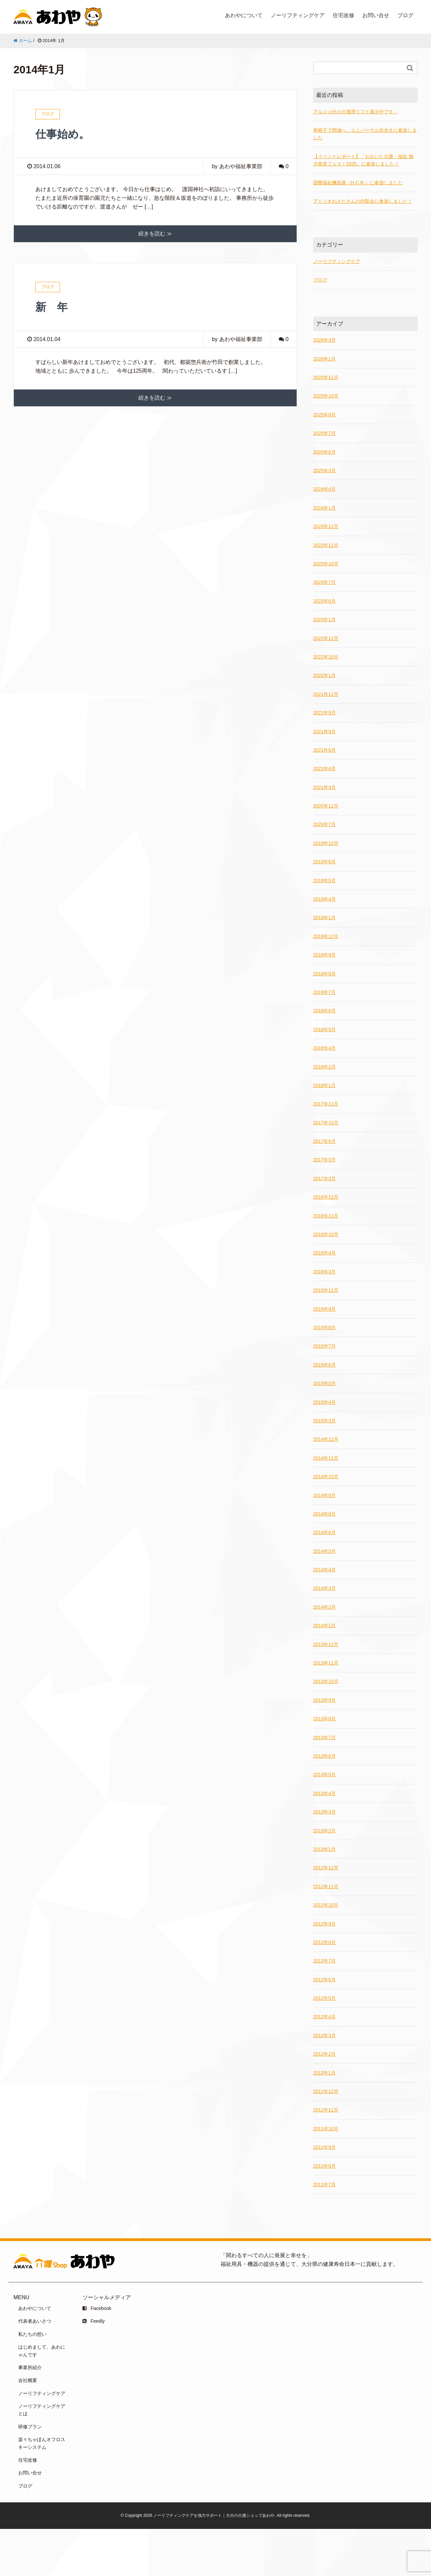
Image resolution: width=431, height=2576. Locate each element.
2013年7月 (324, 1737)
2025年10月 (325, 396)
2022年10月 (325, 657)
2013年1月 (324, 1849)
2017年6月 (324, 1141)
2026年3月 (324, 340)
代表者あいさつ (34, 2321)
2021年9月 (324, 712)
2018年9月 (324, 955)
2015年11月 (325, 1290)
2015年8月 (324, 1327)
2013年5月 (324, 1774)
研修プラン (30, 2426)
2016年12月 (325, 1197)
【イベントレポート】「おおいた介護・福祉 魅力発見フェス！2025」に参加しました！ (363, 160)
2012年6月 (324, 1979)
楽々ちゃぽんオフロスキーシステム (41, 2443)
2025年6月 (324, 452)
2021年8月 (324, 731)
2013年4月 (324, 1793)
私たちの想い (32, 2334)
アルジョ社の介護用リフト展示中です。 (355, 111)
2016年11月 (325, 1216)
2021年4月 (324, 768)
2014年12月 (325, 1439)
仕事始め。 (62, 134)
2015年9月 (324, 1309)
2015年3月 (324, 1420)
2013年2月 (324, 1830)
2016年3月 (324, 1271)
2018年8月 (324, 973)
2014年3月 (324, 1588)
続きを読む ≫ (155, 233)
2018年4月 (324, 1048)
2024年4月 (324, 489)
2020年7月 (324, 824)
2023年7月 (324, 582)
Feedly (93, 2321)
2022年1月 (324, 675)
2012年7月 (324, 1961)
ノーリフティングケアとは (41, 2409)
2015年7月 (324, 1346)
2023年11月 (325, 545)
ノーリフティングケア (298, 15)
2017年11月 (325, 1104)
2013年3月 (324, 1812)
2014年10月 (325, 1476)
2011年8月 (324, 2166)
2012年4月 (324, 2016)
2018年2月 (324, 1067)
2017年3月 (324, 1178)
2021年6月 (324, 750)
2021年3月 (324, 787)
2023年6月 (324, 601)
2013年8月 (324, 1718)
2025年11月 (325, 377)
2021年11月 (325, 694)
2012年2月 (324, 2054)
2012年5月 (324, 1998)
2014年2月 (324, 1607)
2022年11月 (325, 638)
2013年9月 (324, 1700)
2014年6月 (324, 1532)
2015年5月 (324, 1383)
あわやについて (244, 15)
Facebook (96, 2308)
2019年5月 (324, 880)
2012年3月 (324, 2035)
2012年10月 (325, 1905)
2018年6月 (324, 1010)
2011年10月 (325, 2128)
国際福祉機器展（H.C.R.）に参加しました (358, 182)
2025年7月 (324, 433)
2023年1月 (324, 619)
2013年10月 (325, 1681)
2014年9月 (324, 1495)
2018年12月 (325, 936)
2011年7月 (324, 2184)
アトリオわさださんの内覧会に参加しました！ (362, 201)
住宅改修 (343, 15)
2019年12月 (325, 843)
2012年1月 (324, 2073)
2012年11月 (325, 1886)
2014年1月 (324, 1625)
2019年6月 (324, 861)
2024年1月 (324, 508)
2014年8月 (324, 1514)
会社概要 (27, 2380)
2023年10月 (325, 563)
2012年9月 (324, 1924)
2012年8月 (324, 1942)
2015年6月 (324, 1365)
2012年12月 (325, 1867)
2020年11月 (325, 806)
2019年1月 (324, 917)
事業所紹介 (30, 2367)
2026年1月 (324, 359)
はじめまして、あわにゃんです (41, 2350)
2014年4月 (324, 1569)
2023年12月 (325, 526)
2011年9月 (324, 2147)
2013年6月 (324, 1756)
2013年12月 (325, 1644)
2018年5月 (324, 1029)
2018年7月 (324, 992)
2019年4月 (324, 899)
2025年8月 (324, 414)
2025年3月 (324, 470)
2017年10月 (325, 1122)
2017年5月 (324, 1159)
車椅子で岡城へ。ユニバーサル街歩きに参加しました (365, 133)
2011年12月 (325, 2091)
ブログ (405, 15)
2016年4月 (324, 1253)
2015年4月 (324, 1402)
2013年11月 (325, 1663)
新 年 (51, 307)
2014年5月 (324, 1551)
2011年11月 (325, 2110)
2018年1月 (324, 1085)
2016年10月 (325, 1234)
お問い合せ (375, 15)
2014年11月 (325, 1458)
